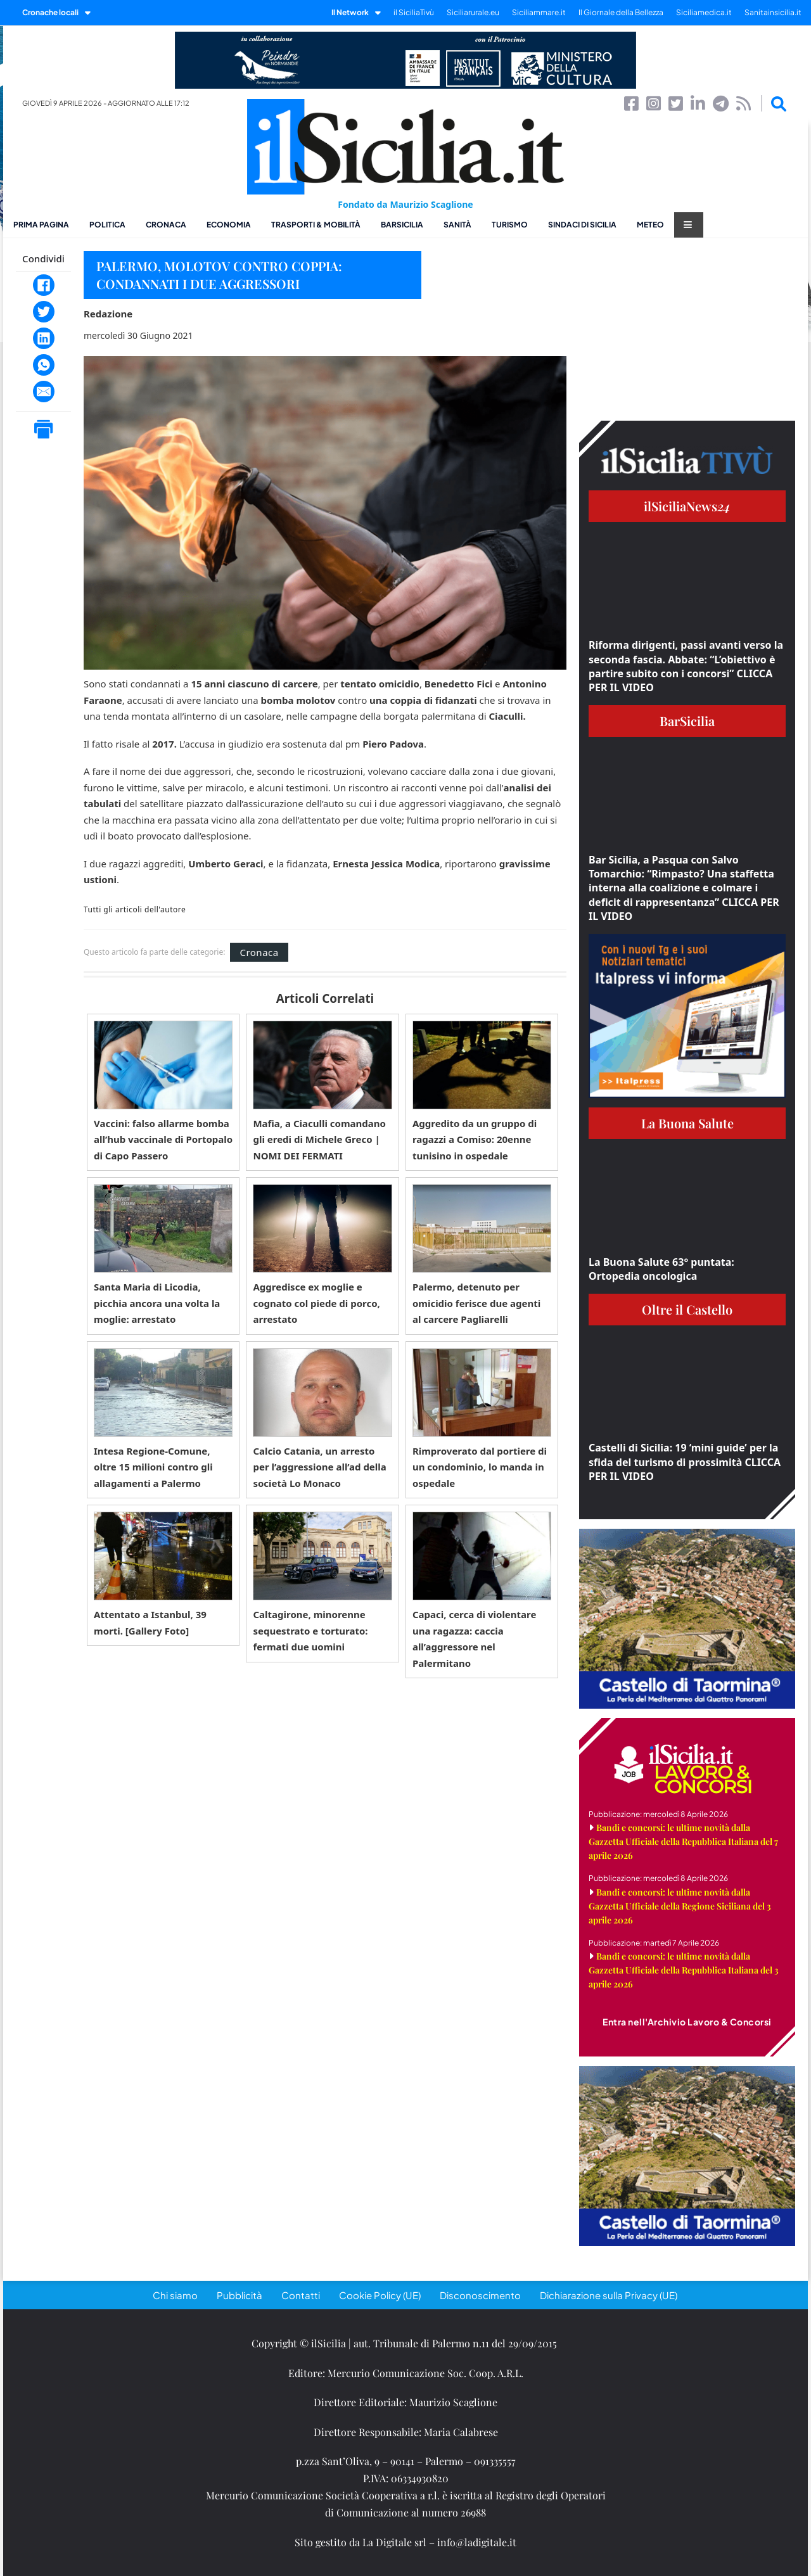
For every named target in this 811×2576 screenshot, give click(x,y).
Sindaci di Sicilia (582, 224)
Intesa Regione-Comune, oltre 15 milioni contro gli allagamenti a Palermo (153, 1466)
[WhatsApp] (43, 365)
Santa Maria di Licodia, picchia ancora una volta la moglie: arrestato (157, 1302)
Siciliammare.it (539, 12)
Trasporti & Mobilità (316, 224)
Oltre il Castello (687, 1309)
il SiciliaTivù (413, 12)
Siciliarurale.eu (473, 12)
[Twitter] (43, 311)
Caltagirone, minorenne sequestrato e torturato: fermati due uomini (310, 1630)
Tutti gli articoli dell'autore (135, 910)
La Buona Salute (687, 1123)
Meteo (650, 224)
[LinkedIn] (43, 338)
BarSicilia (402, 224)
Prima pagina (41, 224)
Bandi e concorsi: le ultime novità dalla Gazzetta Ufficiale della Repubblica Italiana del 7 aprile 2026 (683, 1841)
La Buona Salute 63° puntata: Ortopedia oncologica (661, 1269)
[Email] (43, 391)
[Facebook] (43, 285)
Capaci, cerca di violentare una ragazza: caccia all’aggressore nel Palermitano (474, 1638)
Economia (229, 224)
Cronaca (166, 224)
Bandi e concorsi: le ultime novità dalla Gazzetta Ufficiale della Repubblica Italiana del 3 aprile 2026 (684, 1970)
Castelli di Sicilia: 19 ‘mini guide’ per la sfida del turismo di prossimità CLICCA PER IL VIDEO (685, 1462)
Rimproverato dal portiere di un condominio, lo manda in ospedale (479, 1466)
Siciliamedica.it (704, 12)
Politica (107, 224)
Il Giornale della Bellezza (620, 12)
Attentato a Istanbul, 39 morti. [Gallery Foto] (150, 1622)
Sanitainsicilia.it (772, 12)
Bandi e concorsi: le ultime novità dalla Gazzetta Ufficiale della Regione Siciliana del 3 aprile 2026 (680, 1906)
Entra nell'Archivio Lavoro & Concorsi (687, 2021)
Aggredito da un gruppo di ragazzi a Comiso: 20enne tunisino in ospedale (474, 1139)
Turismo (510, 224)
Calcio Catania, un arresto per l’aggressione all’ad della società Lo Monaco (319, 1466)
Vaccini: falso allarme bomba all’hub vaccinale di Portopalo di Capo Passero (163, 1139)
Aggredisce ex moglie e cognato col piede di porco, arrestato (316, 1302)
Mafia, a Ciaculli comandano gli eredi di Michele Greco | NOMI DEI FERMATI (319, 1139)
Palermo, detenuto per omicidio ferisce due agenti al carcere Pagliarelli (476, 1302)
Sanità (457, 224)
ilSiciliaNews (687, 505)
